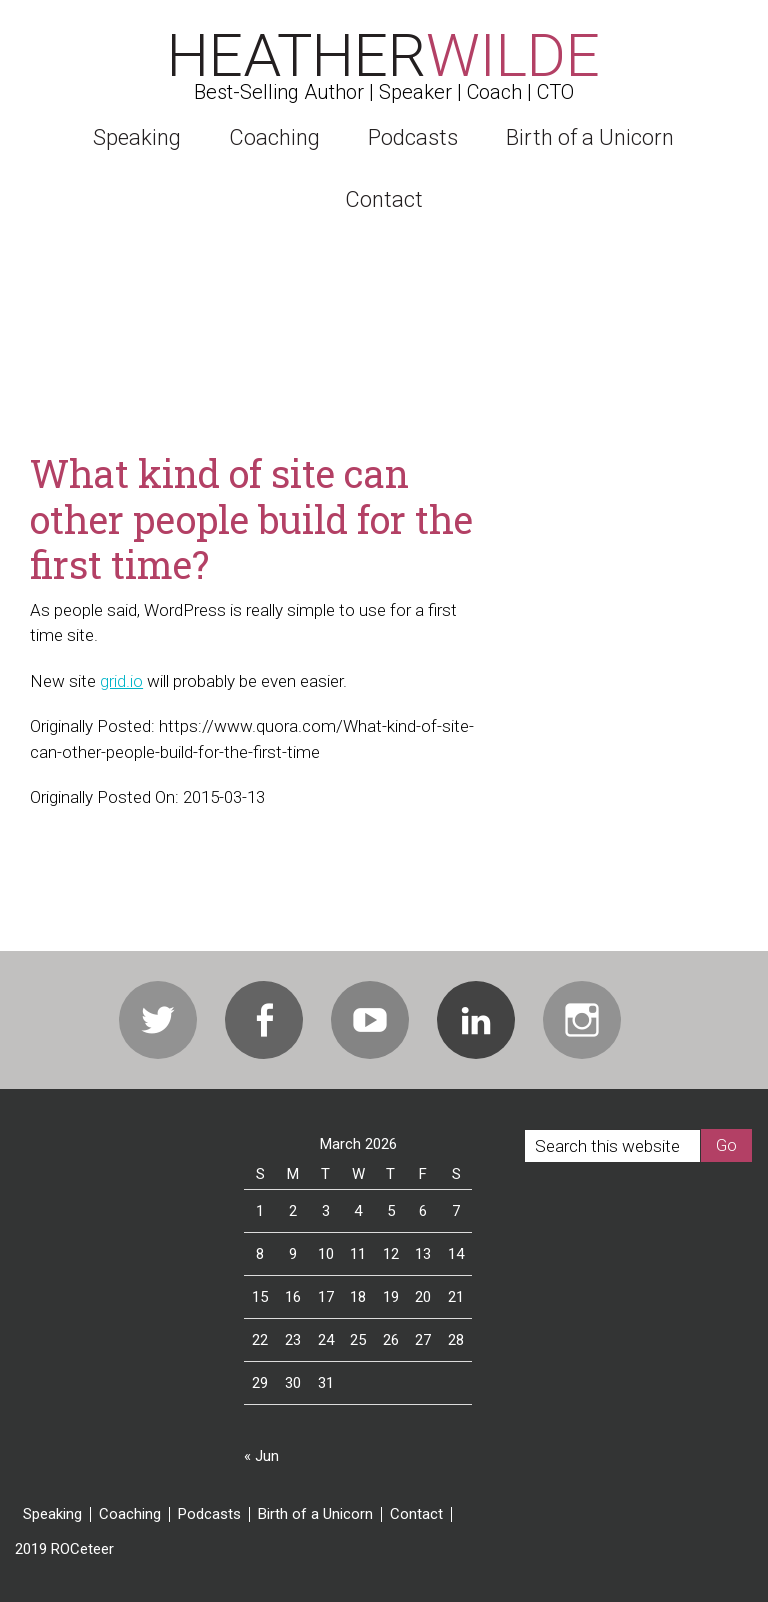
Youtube (370, 1020)
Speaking (52, 1514)
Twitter (158, 1020)
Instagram (582, 1020)
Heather (383, 55)
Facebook (264, 1020)
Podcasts (209, 1514)
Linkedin (476, 1020)
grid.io (121, 681)
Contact (416, 1514)
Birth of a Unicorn (315, 1514)
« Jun (261, 1456)
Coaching (130, 1514)
